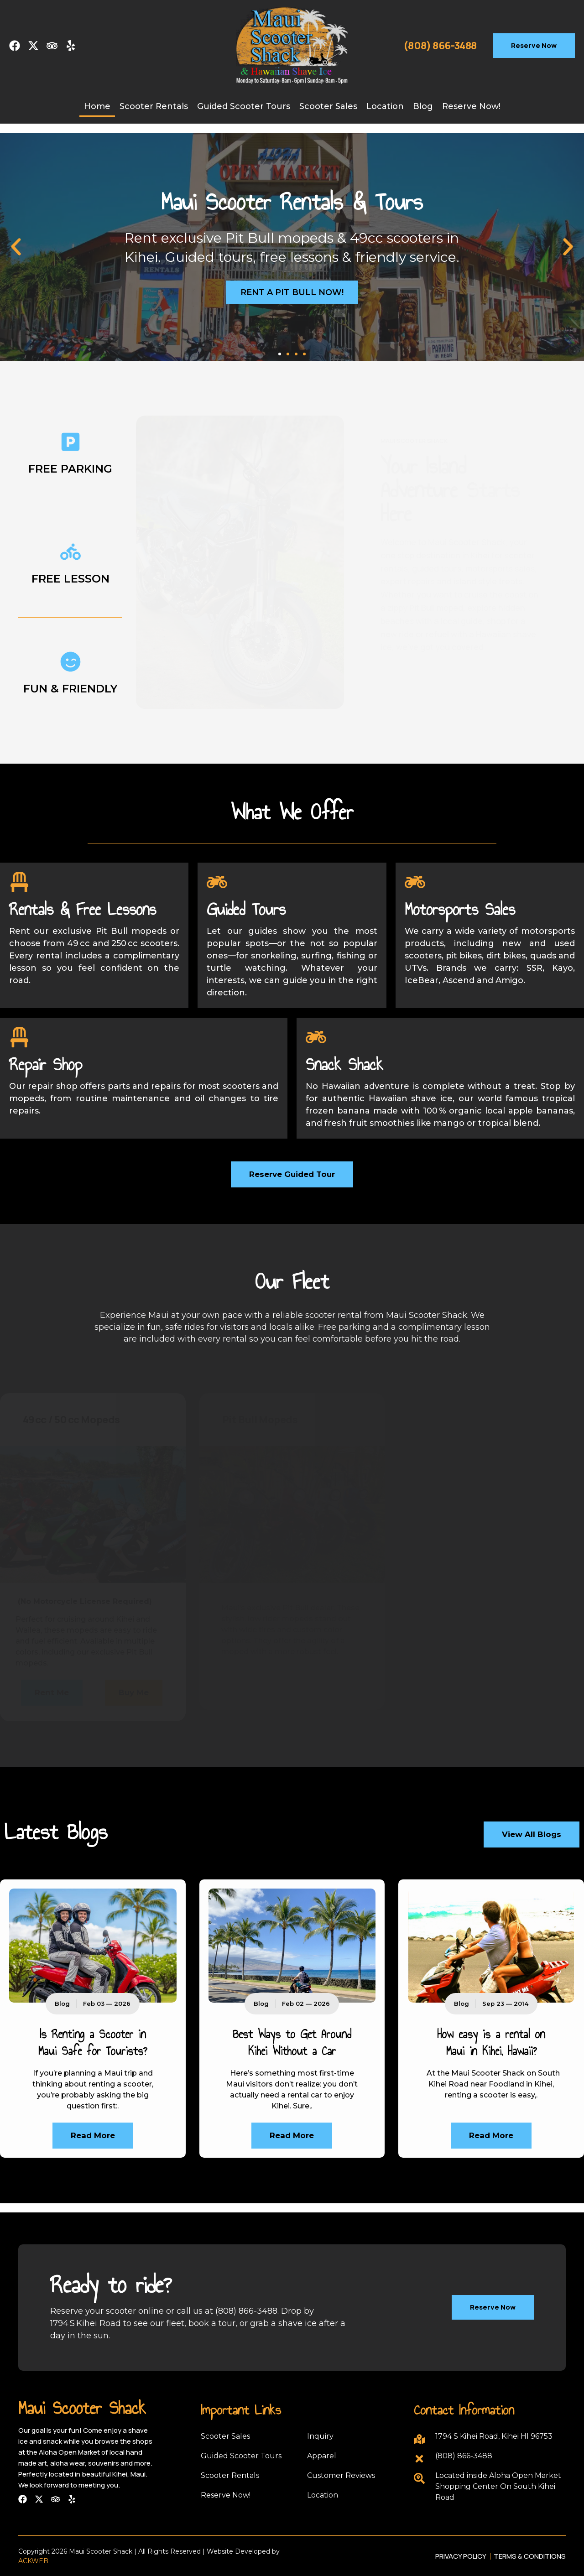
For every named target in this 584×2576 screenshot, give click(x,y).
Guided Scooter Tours (243, 106)
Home (97, 106)
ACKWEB (33, 2561)
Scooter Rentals (154, 106)
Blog (423, 106)
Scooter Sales (328, 106)
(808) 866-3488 (440, 45)
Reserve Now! (471, 106)
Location (385, 106)
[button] (16, 246)
